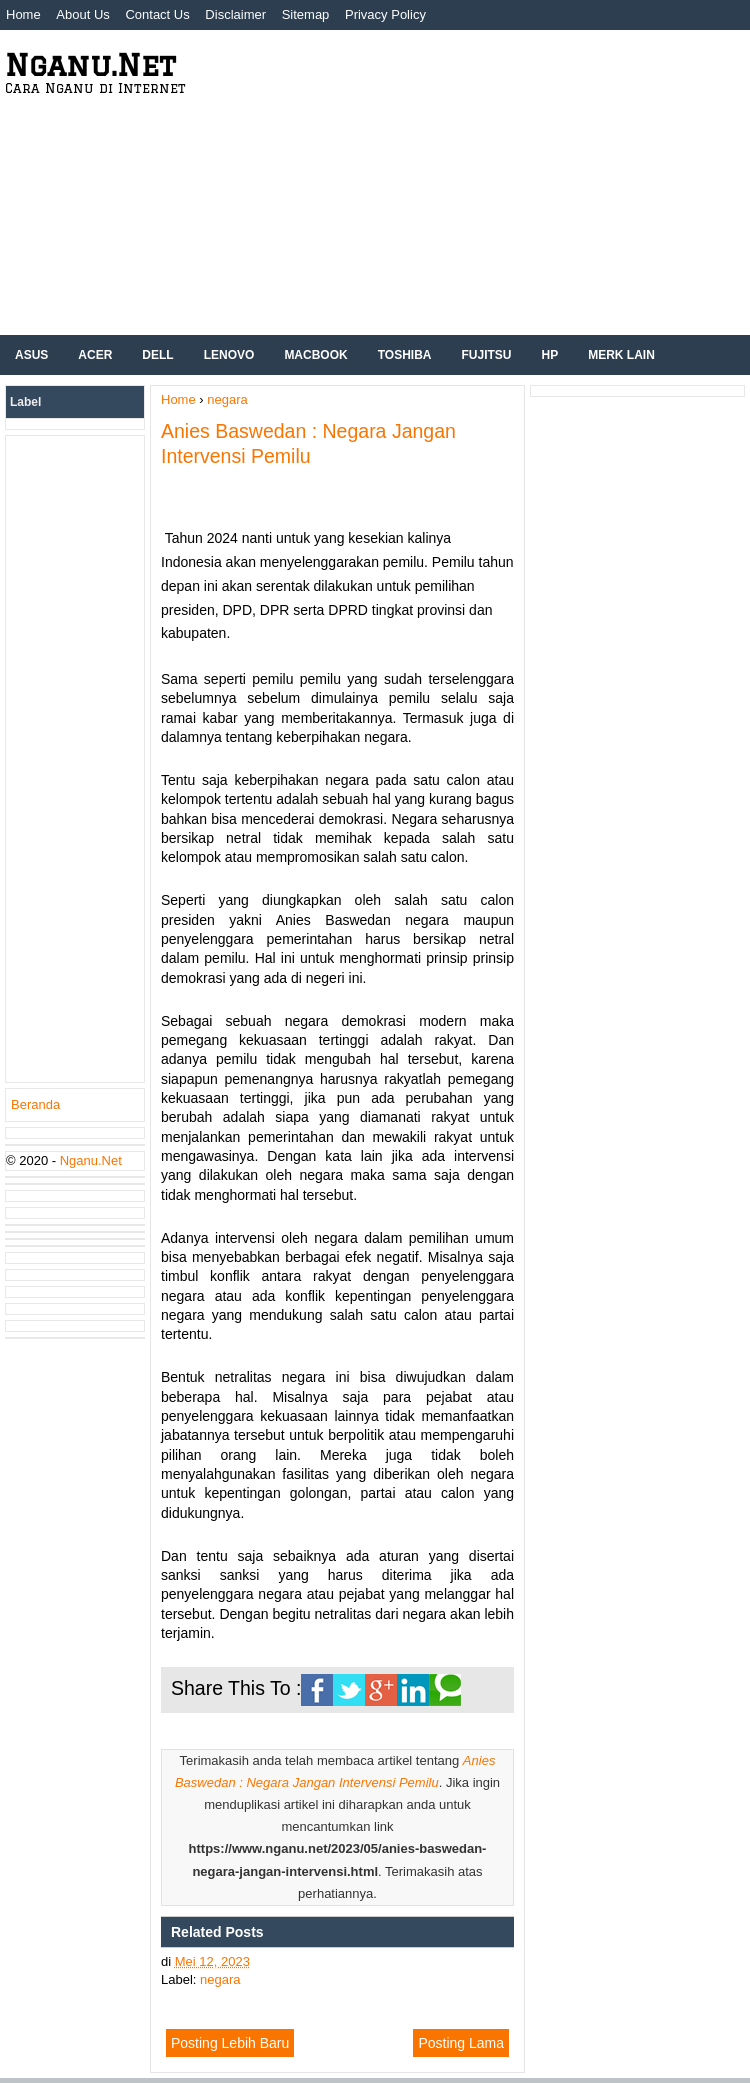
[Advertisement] (487, 180)
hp (550, 355)
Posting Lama (461, 2043)
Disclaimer (235, 14)
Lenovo (229, 355)
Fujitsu (487, 355)
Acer (95, 355)
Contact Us (157, 14)
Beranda (35, 1104)
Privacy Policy (385, 14)
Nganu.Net (90, 64)
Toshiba (405, 355)
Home (23, 14)
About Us (82, 14)
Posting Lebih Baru (230, 2043)
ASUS (31, 355)
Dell (157, 355)
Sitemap (306, 14)
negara (220, 1979)
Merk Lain (621, 355)
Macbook (315, 355)
